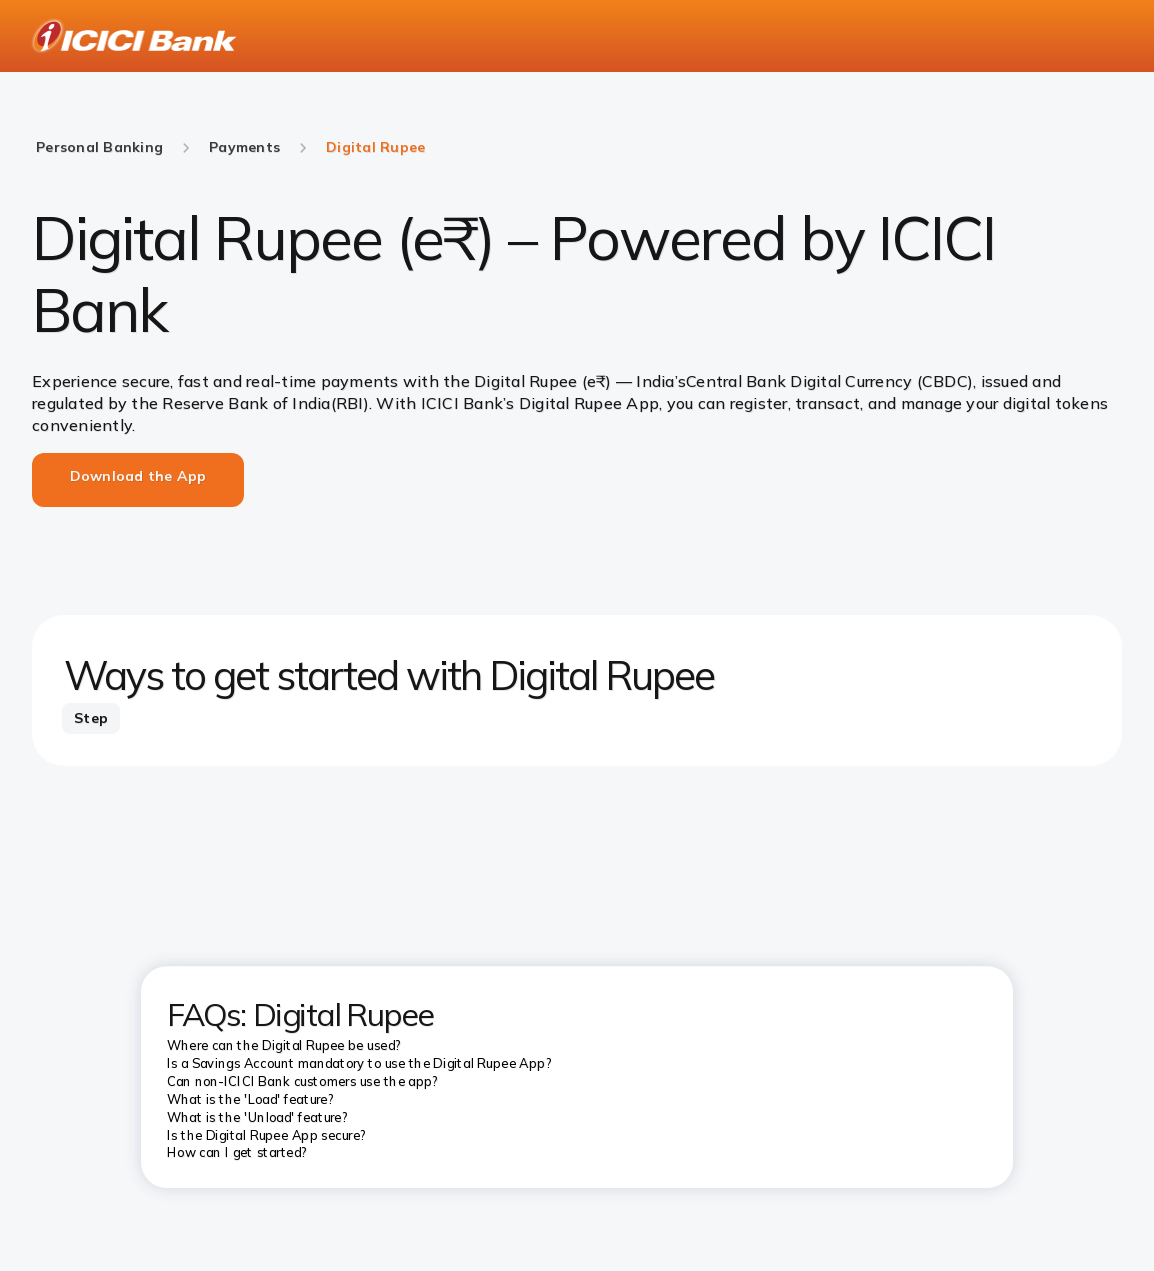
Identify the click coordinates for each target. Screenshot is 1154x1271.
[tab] (91, 719)
